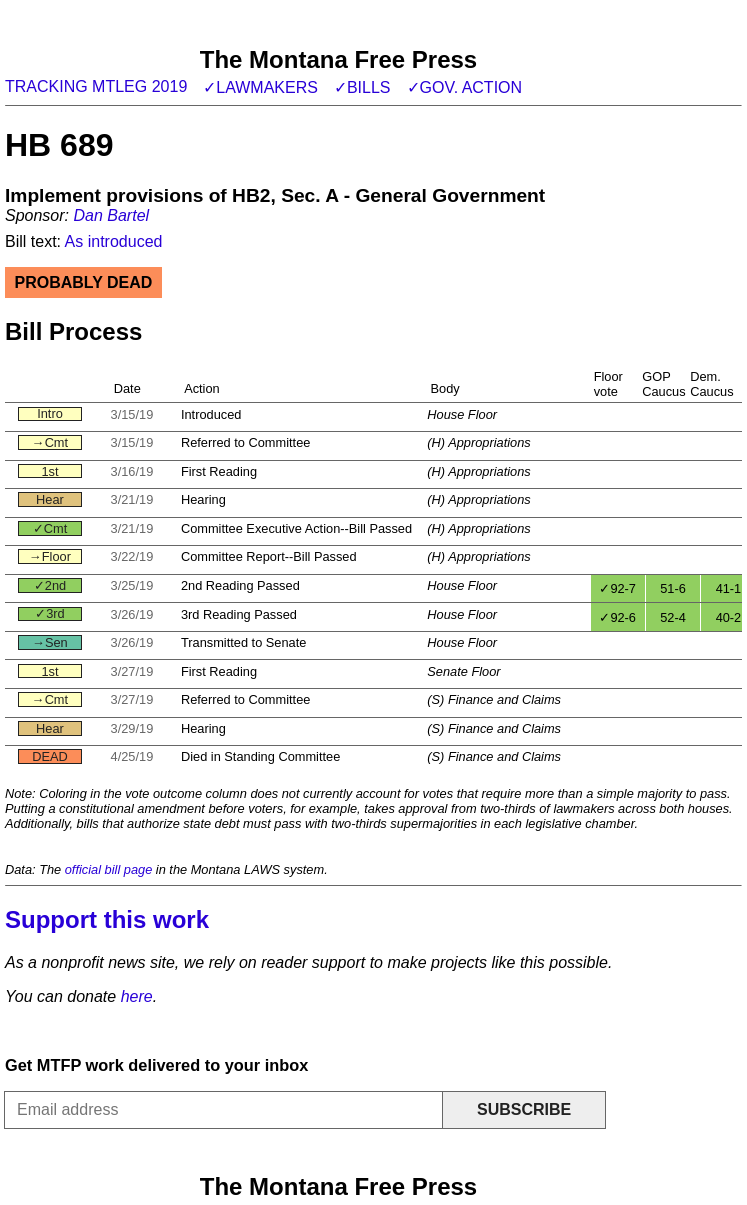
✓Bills (362, 87)
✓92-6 (617, 617)
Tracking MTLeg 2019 (96, 86)
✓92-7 (617, 588)
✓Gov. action (465, 87)
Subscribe (524, 1109)
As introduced (114, 241)
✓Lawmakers (260, 87)
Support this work (107, 919)
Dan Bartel (111, 215)
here (137, 996)
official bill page (109, 869)
